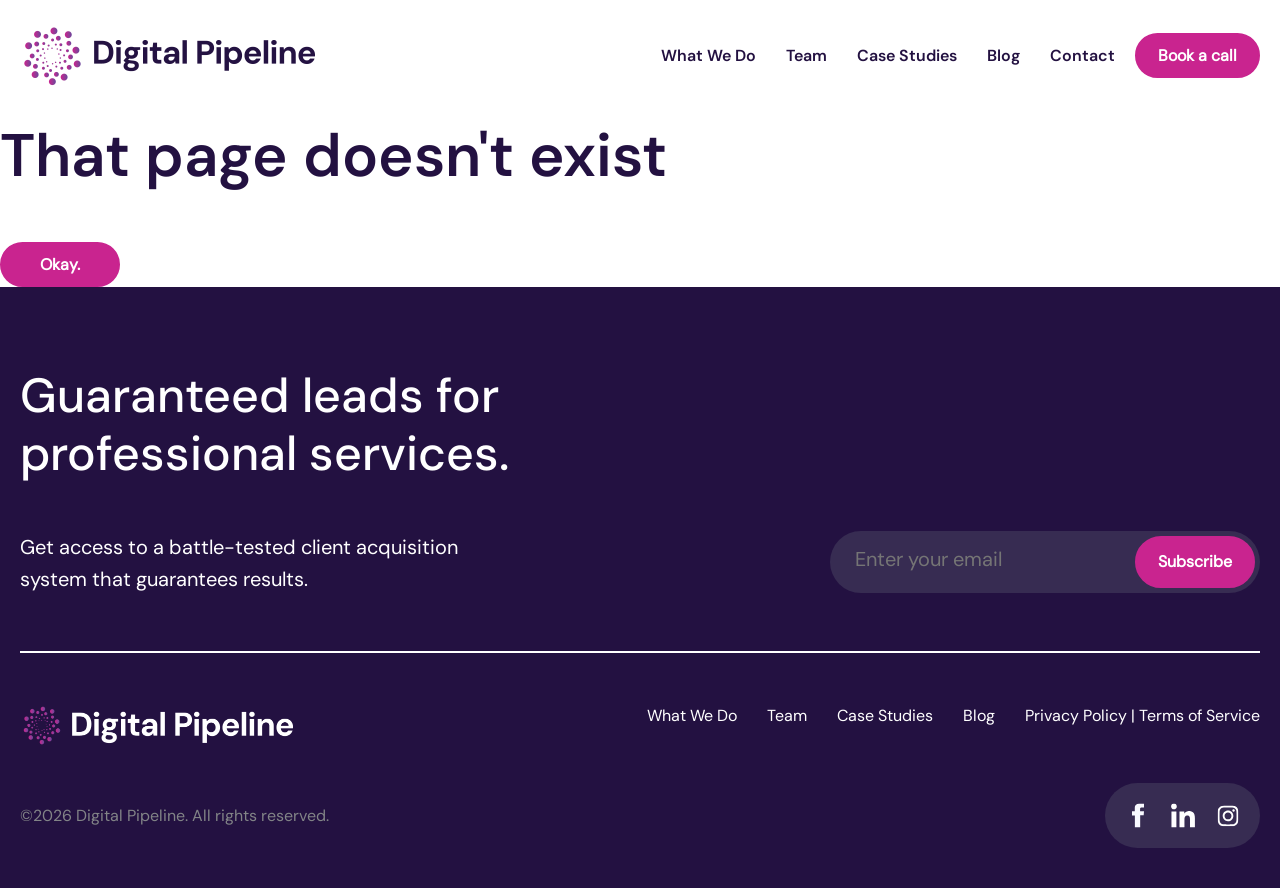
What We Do (708, 55)
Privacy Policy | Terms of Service (1142, 715)
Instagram (1227, 815)
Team (806, 55)
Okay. (60, 264)
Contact (1082, 55)
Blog (1003, 55)
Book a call (1197, 55)
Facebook (1137, 815)
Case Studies (907, 55)
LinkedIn (1182, 815)
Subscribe (1195, 561)
